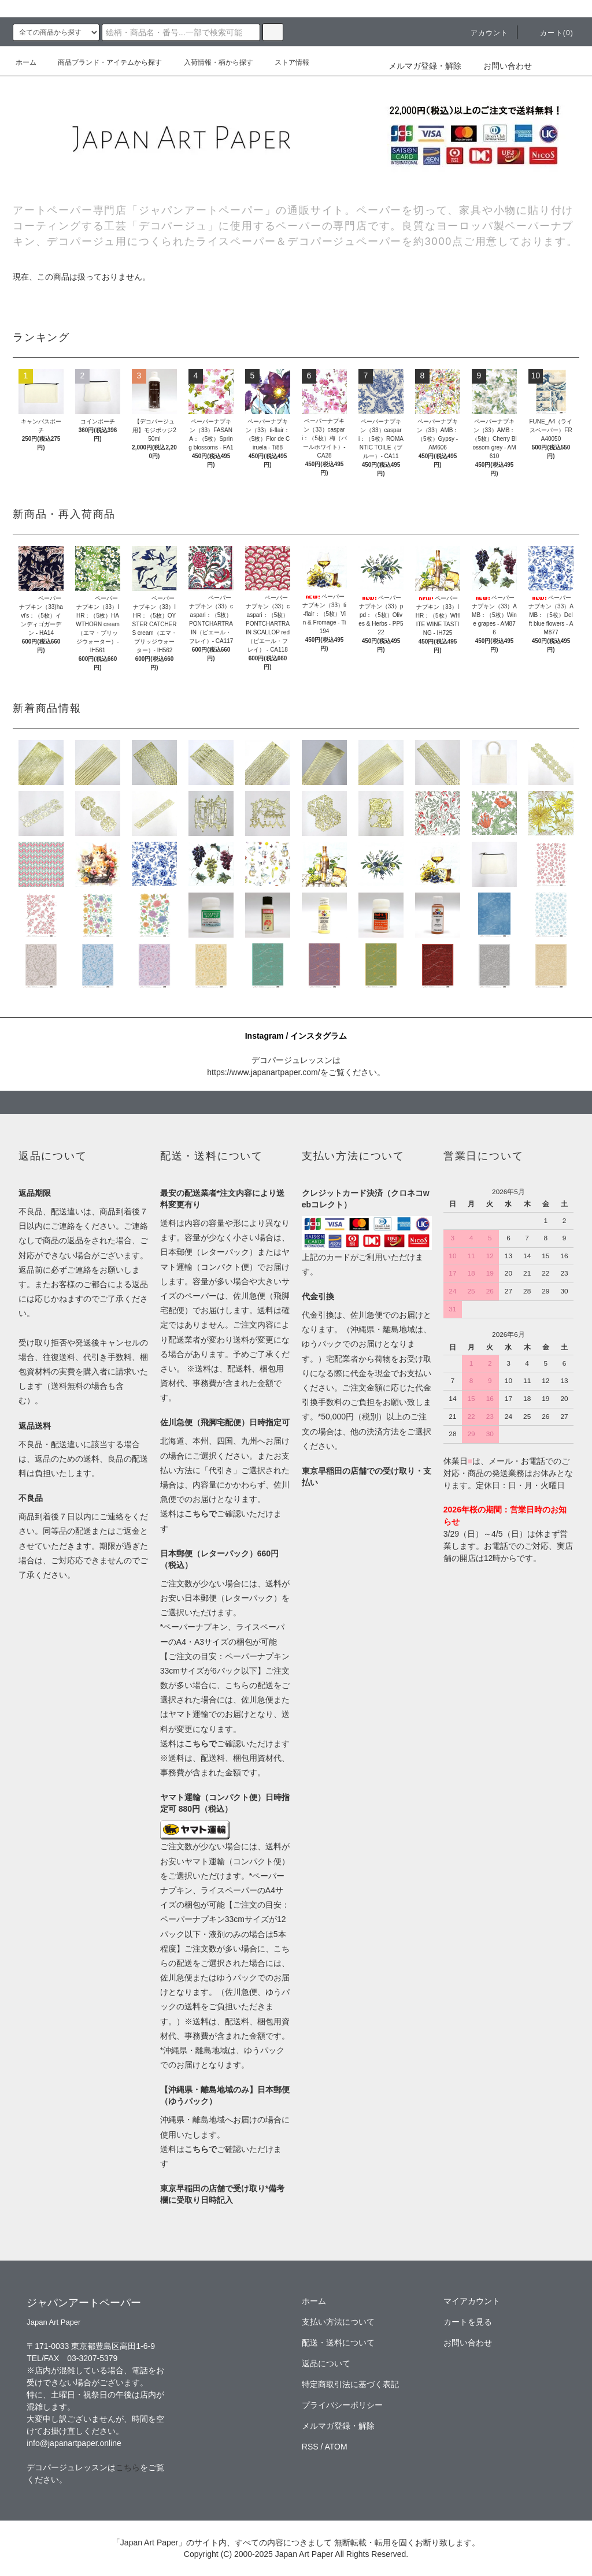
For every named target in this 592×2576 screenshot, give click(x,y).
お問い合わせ (500, 65)
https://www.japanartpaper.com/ (263, 1072)
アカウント (483, 33)
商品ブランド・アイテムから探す (103, 62)
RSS (310, 2446)
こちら (128, 2467)
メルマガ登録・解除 (424, 65)
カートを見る (467, 2321)
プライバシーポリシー (342, 2405)
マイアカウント (471, 2301)
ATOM (336, 2446)
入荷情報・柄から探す (211, 62)
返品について (326, 2363)
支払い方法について (338, 2321)
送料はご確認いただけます (225, 1743)
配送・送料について (338, 2342)
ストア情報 (285, 62)
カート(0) (550, 33)
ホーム (26, 62)
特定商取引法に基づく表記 (350, 2384)
